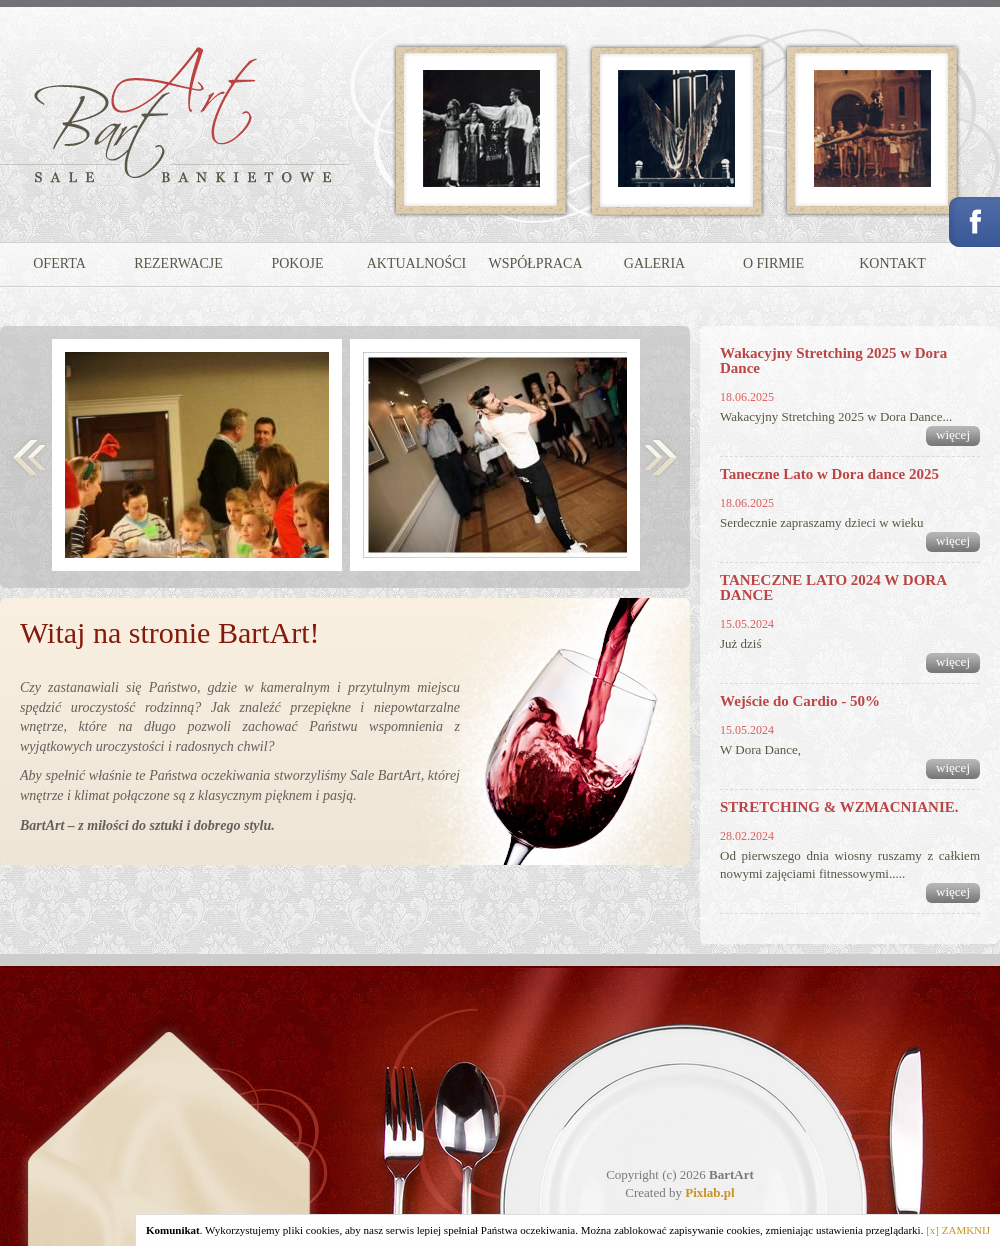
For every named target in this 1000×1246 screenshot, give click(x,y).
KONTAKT (892, 263)
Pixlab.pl (710, 1192)
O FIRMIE (773, 263)
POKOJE (297, 263)
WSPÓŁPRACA (535, 263)
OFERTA (59, 263)
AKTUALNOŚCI (417, 263)
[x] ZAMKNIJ (958, 1230)
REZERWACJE (178, 263)
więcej (953, 434)
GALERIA (654, 263)
